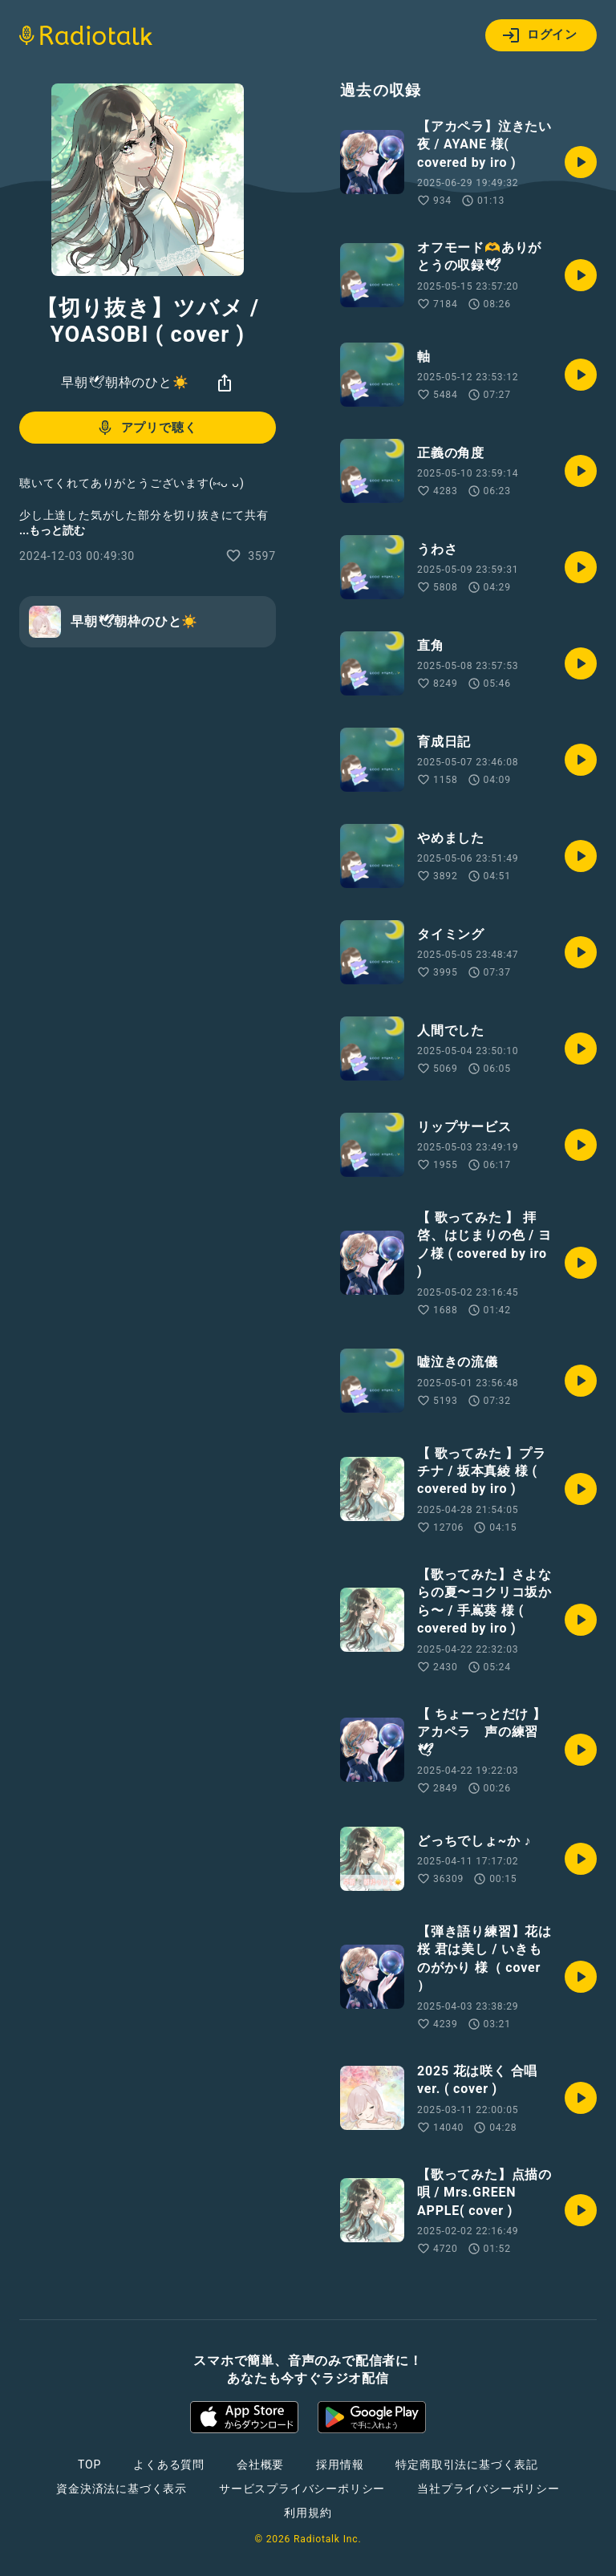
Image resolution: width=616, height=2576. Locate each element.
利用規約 (307, 2512)
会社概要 (260, 2464)
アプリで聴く (146, 427)
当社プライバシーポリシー (488, 2488)
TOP (89, 2464)
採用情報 (339, 2464)
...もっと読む (52, 530)
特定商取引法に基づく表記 (466, 2464)
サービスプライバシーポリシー (302, 2488)
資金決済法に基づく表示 (121, 2488)
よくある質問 (169, 2464)
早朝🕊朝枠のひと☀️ (124, 382)
